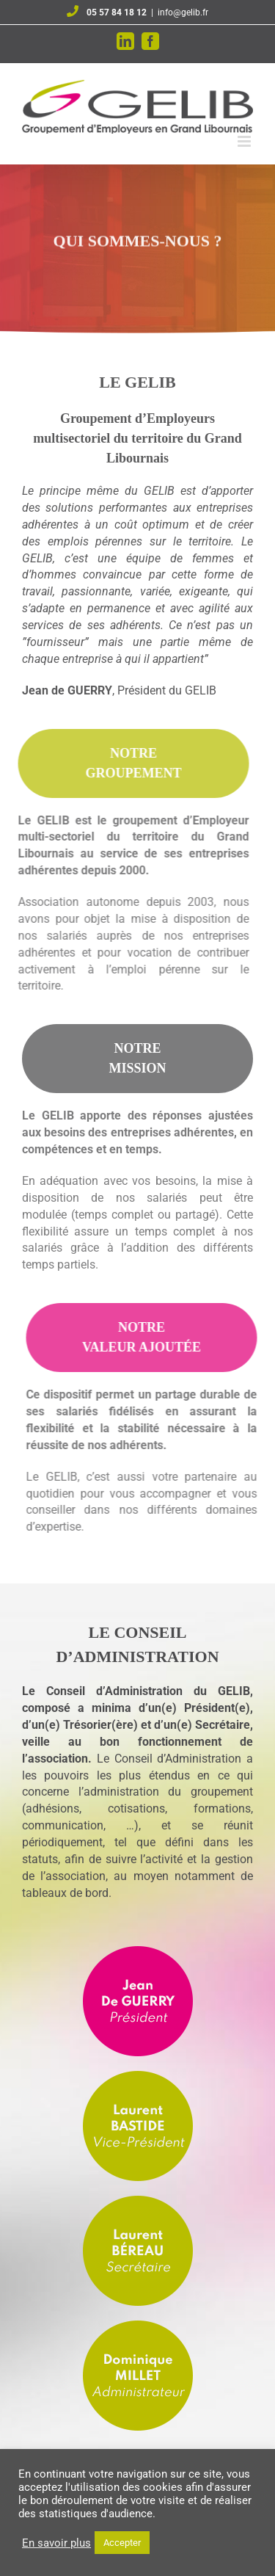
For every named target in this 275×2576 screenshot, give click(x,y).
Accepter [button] (122, 2542)
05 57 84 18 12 (117, 12)
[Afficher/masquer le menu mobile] (245, 141)
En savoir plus (56, 2543)
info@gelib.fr (183, 12)
